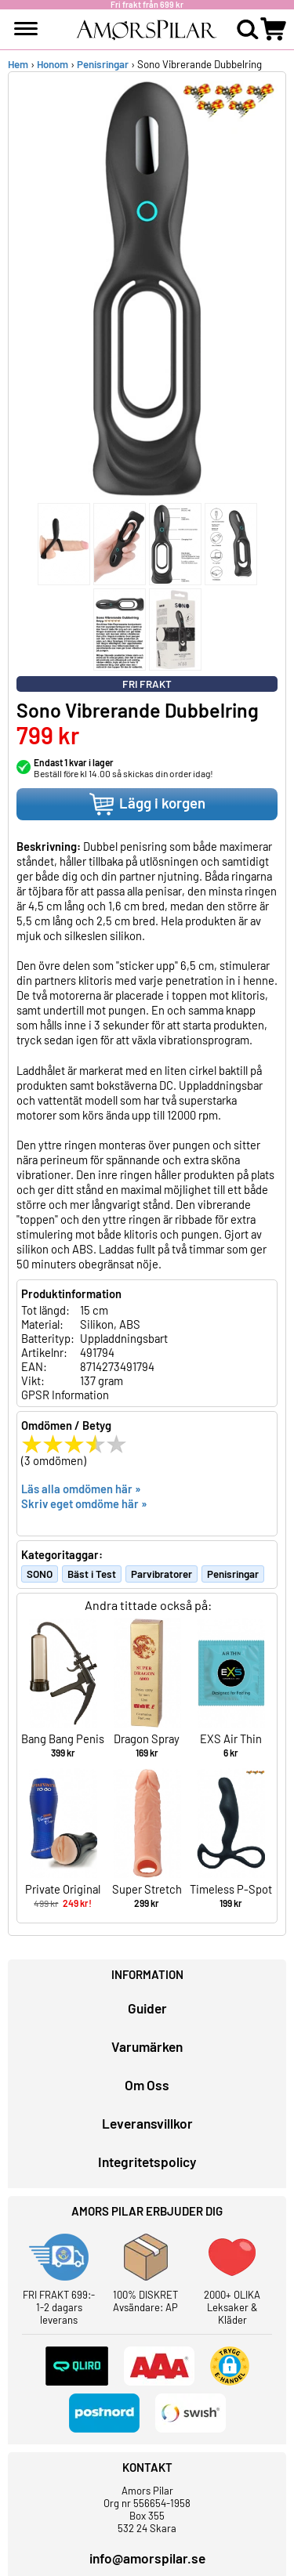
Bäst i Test (91, 1574)
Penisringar (103, 64)
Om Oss (147, 2085)
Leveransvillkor (147, 2123)
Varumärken (147, 2046)
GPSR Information (65, 1394)
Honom (52, 64)
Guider (147, 2008)
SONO (40, 1574)
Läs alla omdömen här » (81, 1489)
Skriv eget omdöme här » (84, 1503)
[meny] (25, 28)
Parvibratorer (161, 1574)
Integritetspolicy (147, 2161)
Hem (18, 64)
